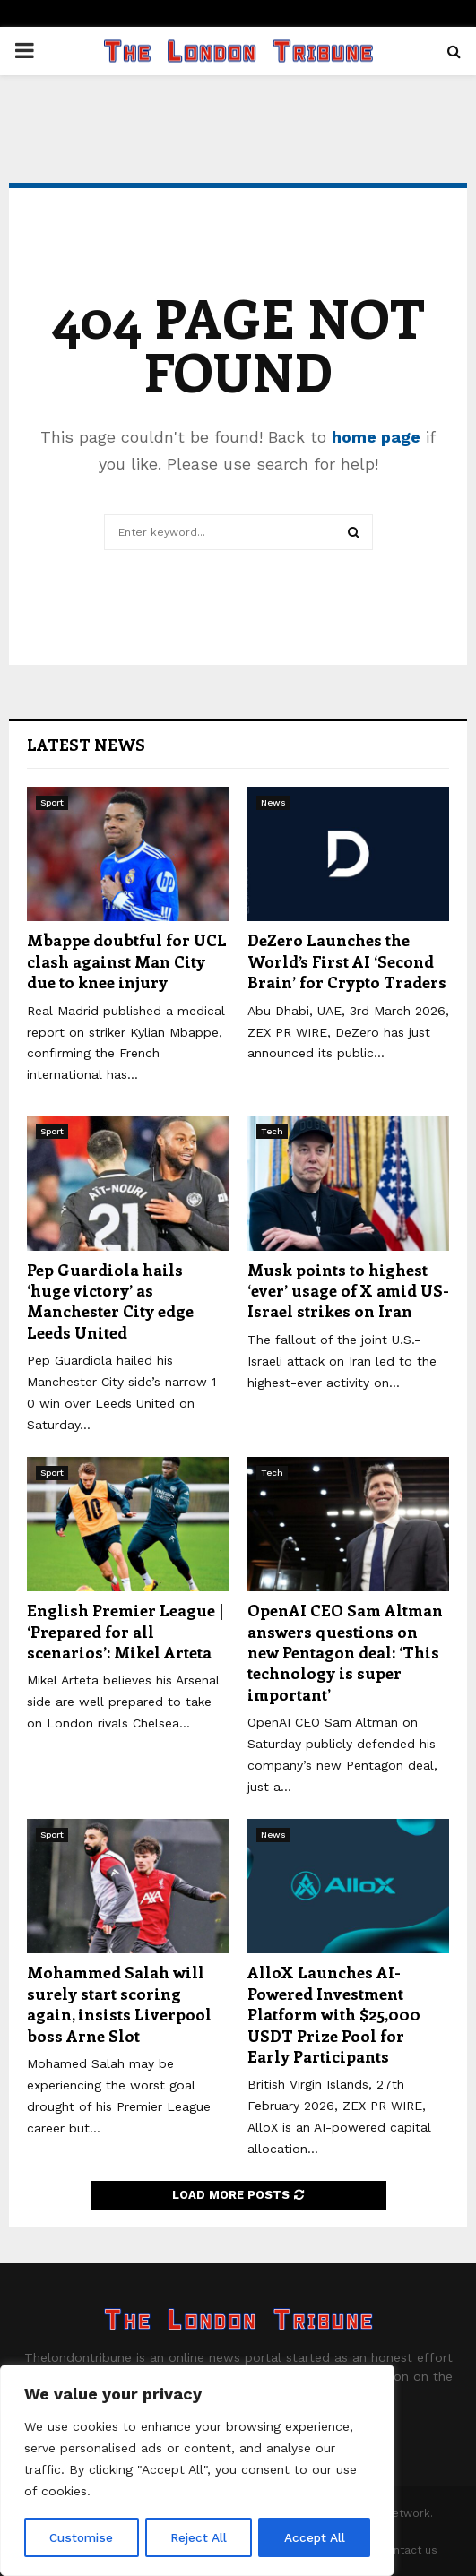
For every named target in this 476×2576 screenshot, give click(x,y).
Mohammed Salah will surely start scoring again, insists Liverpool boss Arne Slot (119, 2003)
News (273, 802)
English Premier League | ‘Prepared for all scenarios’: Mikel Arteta (125, 1631)
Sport (52, 802)
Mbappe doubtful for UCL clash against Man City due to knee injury (127, 961)
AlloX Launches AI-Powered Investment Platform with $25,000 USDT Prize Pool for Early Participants (333, 2014)
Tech (272, 1131)
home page (376, 436)
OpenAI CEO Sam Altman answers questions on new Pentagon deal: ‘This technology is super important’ (345, 1652)
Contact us (408, 2550)
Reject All (199, 2537)
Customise (81, 2537)
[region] (197, 2471)
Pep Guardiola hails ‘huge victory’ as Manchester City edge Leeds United (110, 1301)
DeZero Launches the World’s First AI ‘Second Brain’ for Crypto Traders (346, 961)
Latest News (86, 744)
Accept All (314, 2537)
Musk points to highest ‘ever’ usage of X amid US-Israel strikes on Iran (348, 1290)
